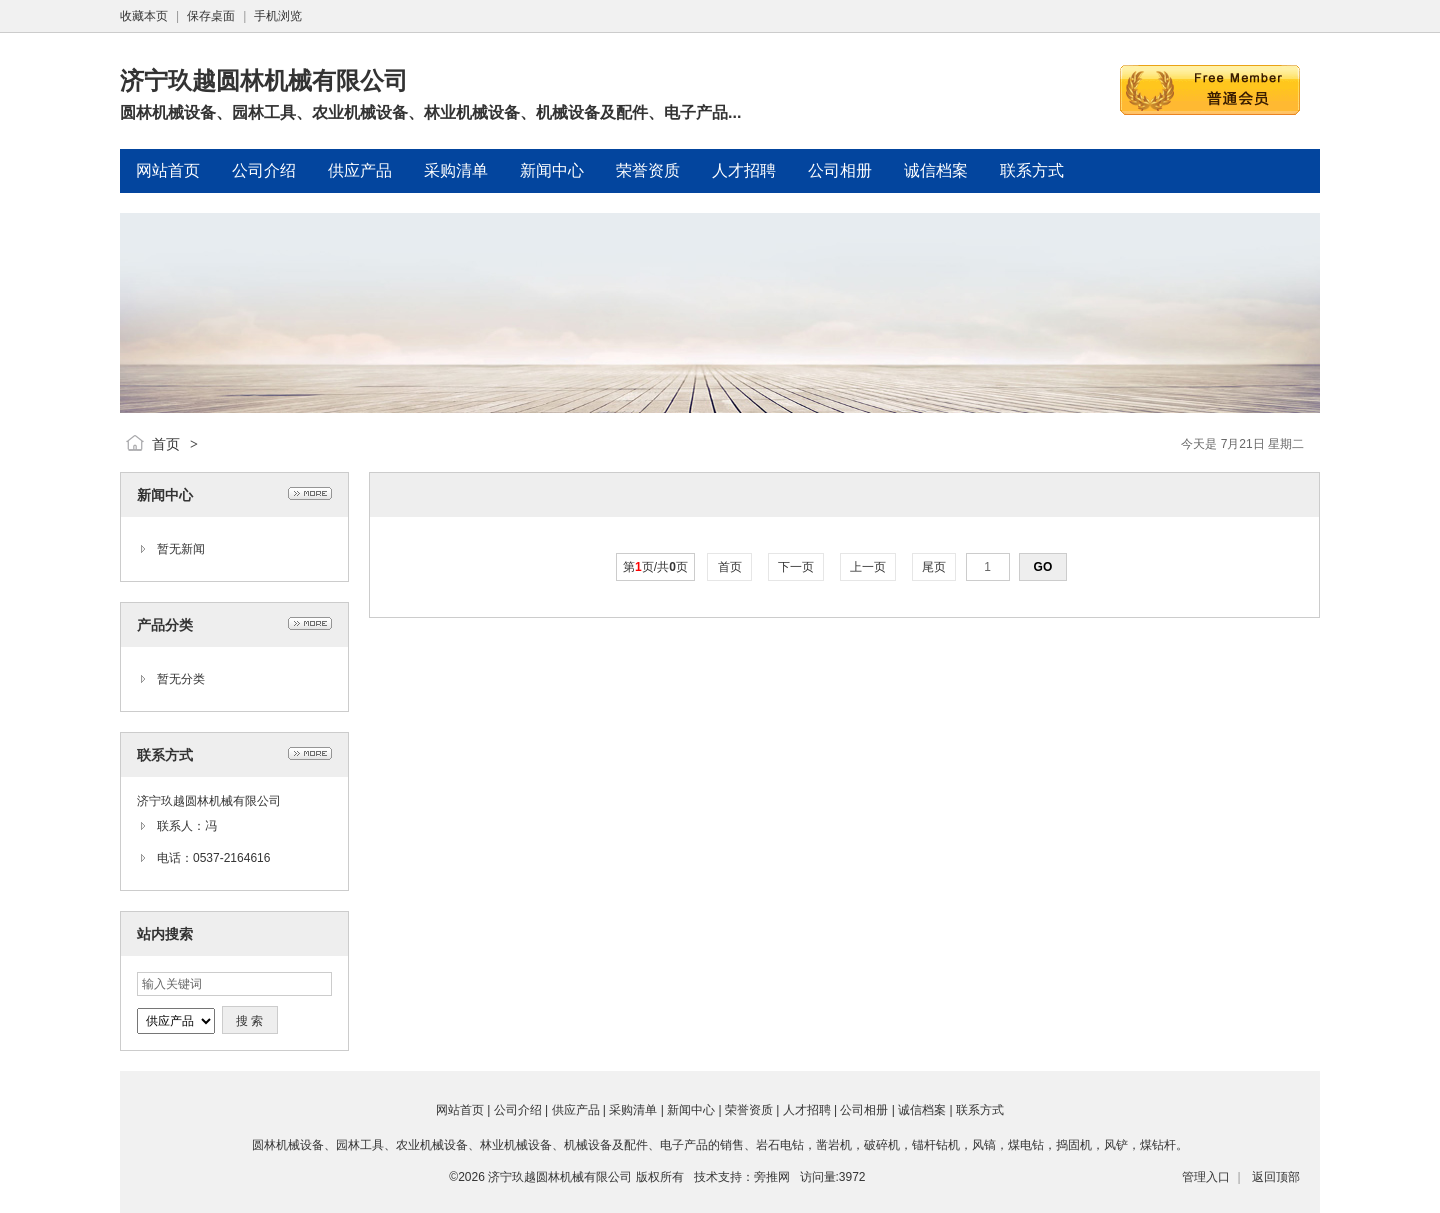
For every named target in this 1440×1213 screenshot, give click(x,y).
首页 (166, 444)
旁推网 (772, 1177)
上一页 (868, 567)
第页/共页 (655, 567)
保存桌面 (211, 16)
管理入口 (1206, 1177)
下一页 (796, 567)
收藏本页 (144, 16)
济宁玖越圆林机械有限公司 (560, 1177)
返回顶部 (1276, 1177)
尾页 (934, 567)
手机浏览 (278, 16)
